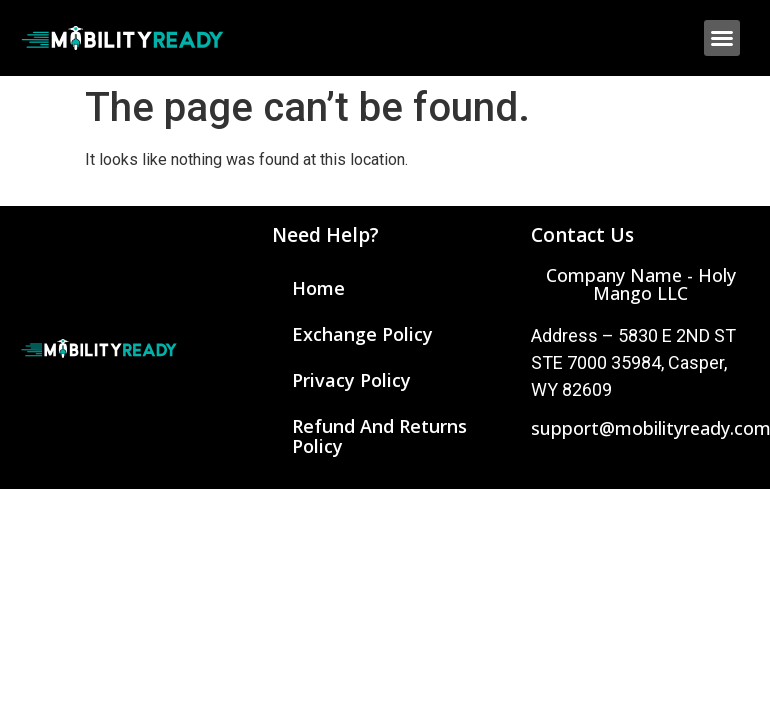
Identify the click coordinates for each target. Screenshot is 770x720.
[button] (722, 38)
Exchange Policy (362, 334)
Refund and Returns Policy (379, 436)
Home (318, 288)
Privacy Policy (351, 380)
